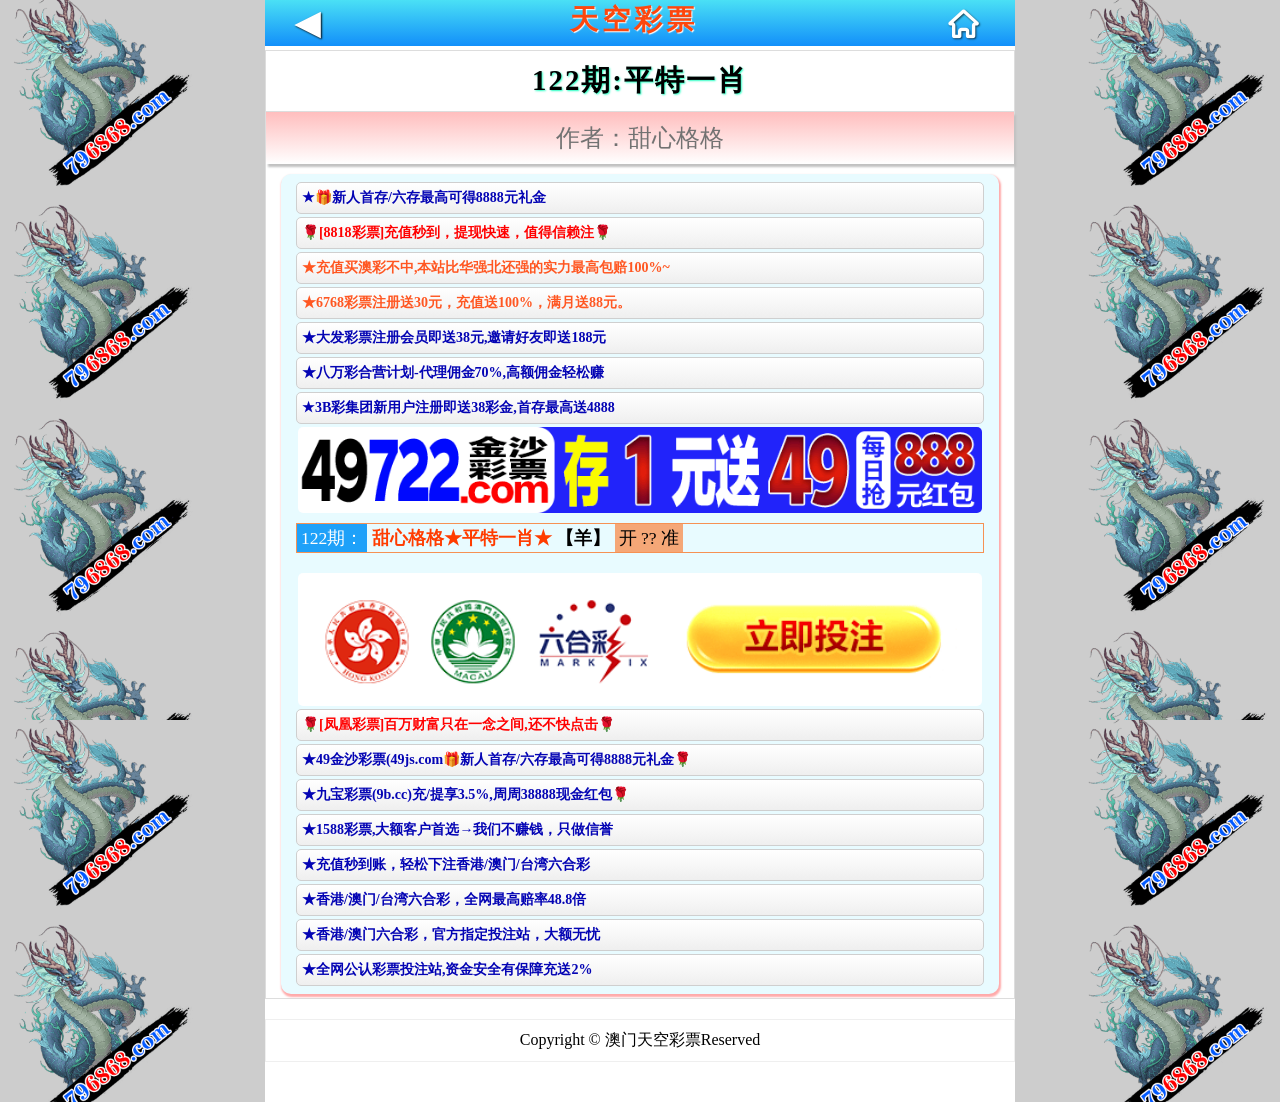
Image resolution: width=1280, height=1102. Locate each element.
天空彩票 (634, 19)
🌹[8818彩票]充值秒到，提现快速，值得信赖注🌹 (456, 232)
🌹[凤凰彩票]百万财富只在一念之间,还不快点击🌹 (458, 724)
